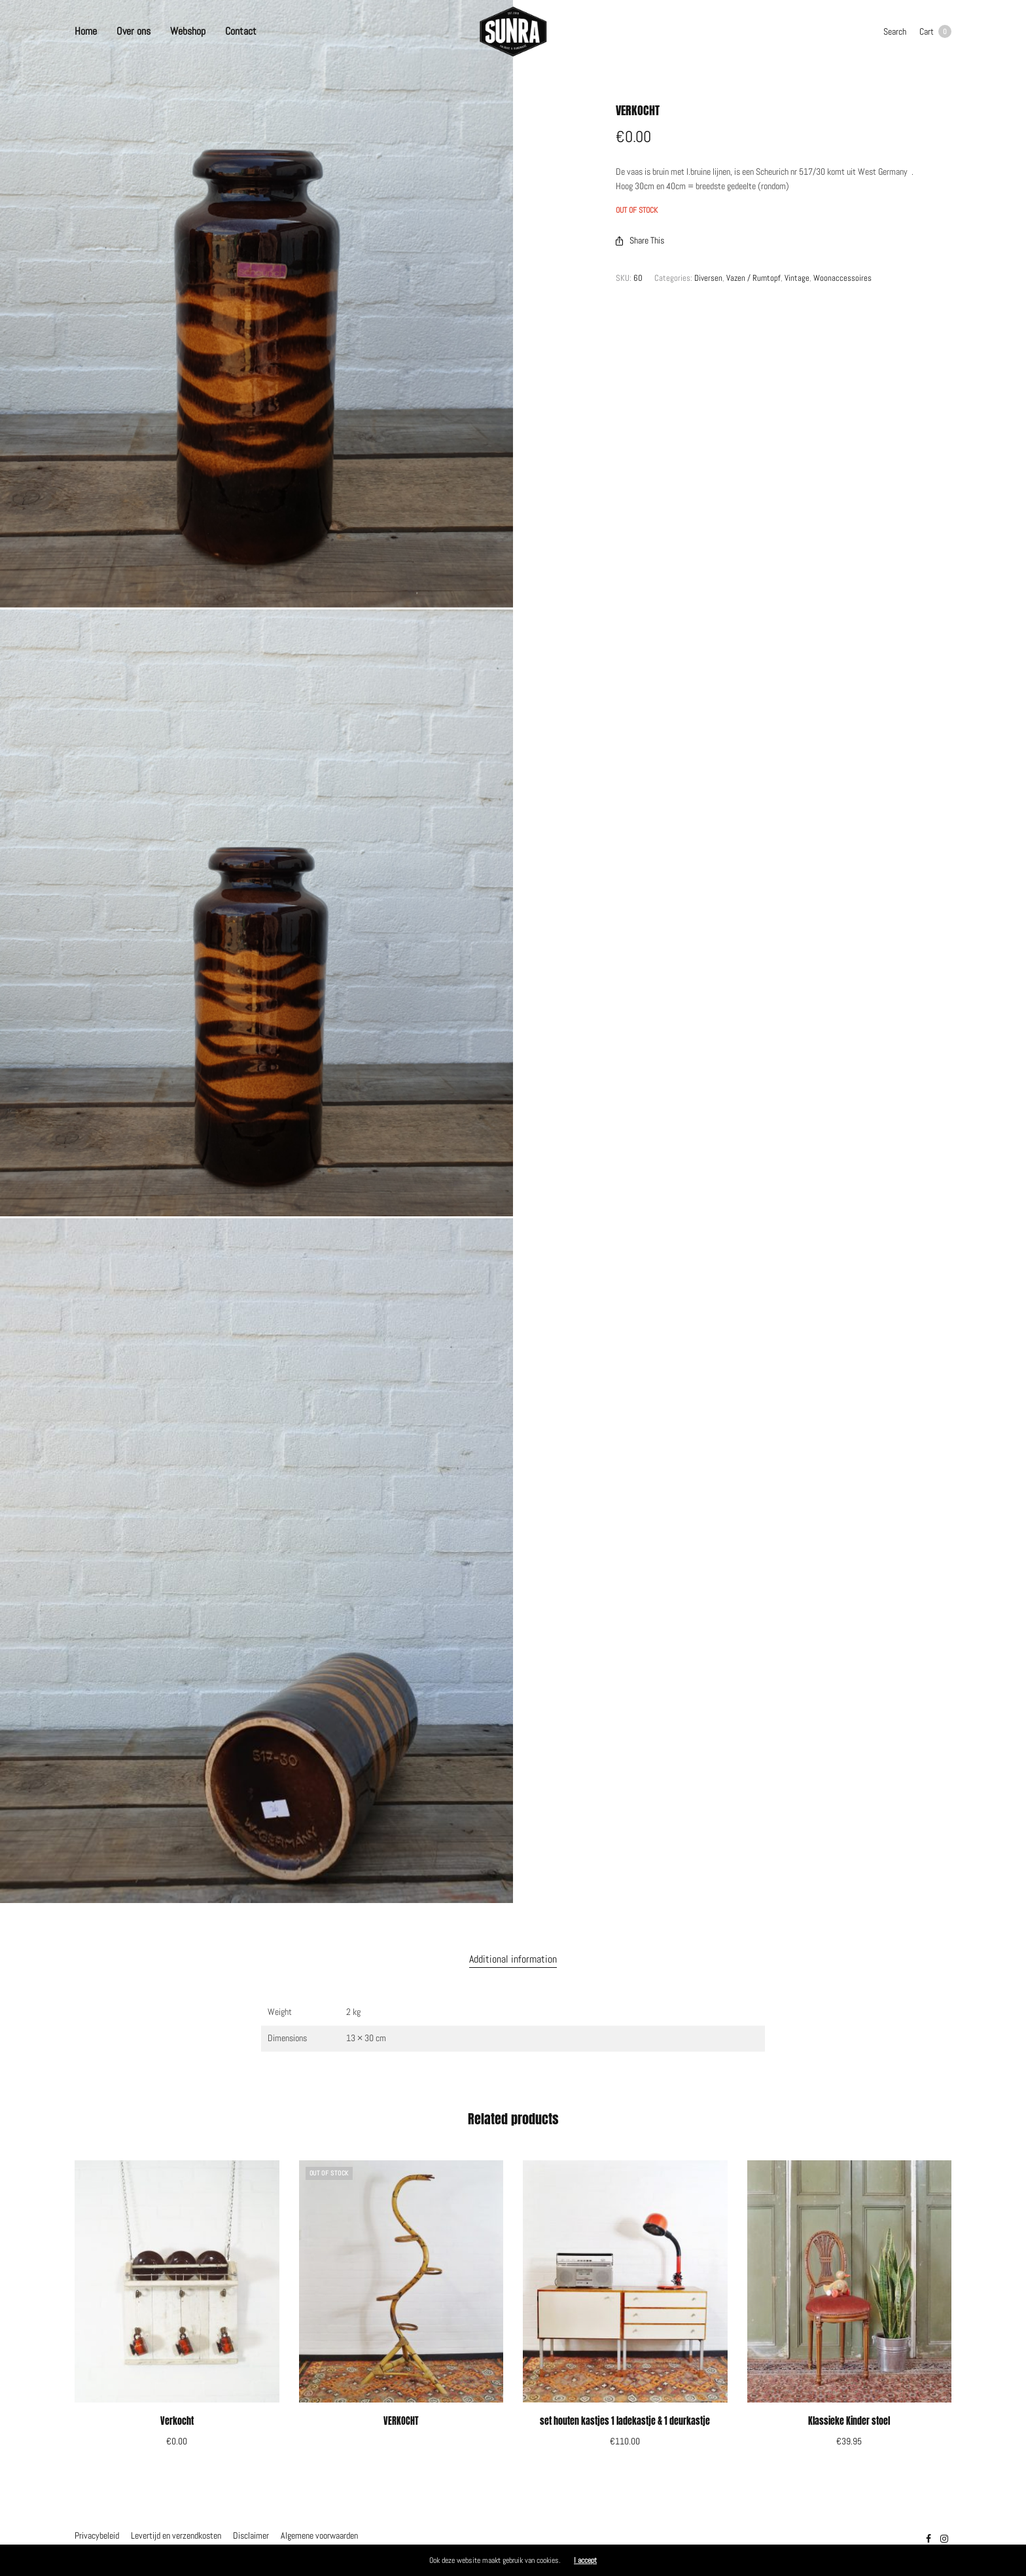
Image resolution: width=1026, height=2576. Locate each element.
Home (86, 31)
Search (894, 31)
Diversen (708, 277)
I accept (585, 2560)
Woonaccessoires (842, 277)
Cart (935, 31)
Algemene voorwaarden (319, 2535)
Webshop (187, 31)
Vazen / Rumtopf (753, 277)
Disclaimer (251, 2535)
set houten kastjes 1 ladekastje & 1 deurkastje (625, 2421)
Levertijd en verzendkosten (176, 2535)
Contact (240, 31)
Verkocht (177, 2421)
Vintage (797, 277)
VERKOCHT (401, 2421)
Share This (640, 240)
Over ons (133, 31)
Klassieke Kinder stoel (849, 2421)
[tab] (513, 1959)
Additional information (513, 1959)
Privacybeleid (97, 2535)
